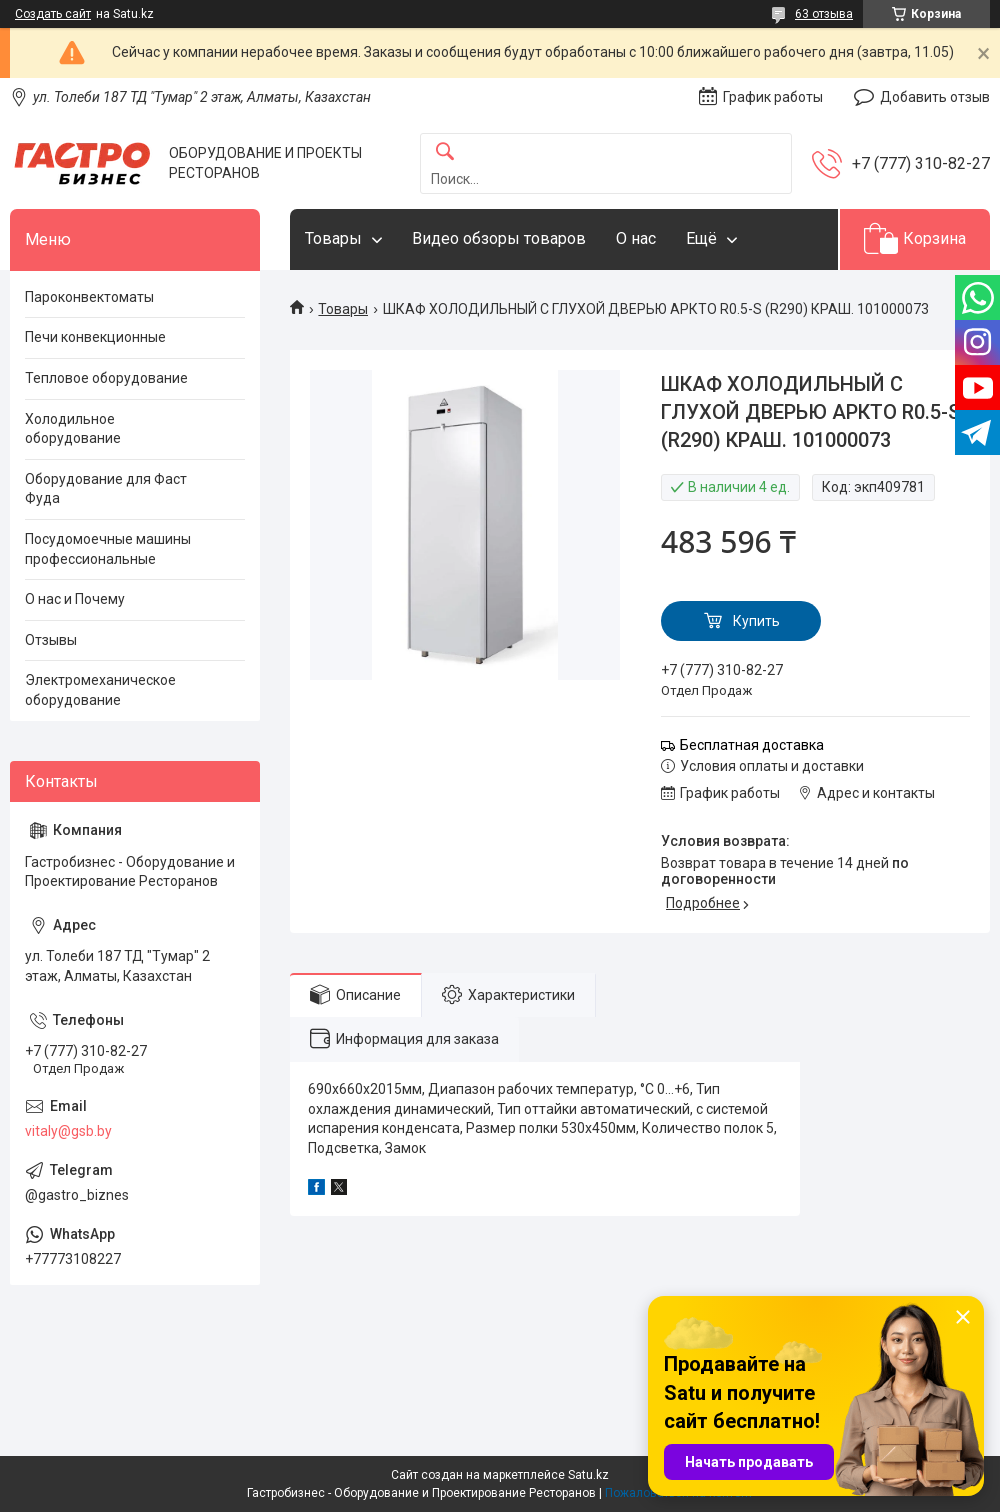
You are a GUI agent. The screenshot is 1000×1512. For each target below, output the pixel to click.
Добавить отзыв (935, 97)
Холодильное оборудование (73, 429)
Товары (333, 238)
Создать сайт (53, 14)
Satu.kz (588, 1475)
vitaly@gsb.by (68, 1131)
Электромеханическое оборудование (100, 690)
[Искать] (445, 152)
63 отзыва (824, 14)
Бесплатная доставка (752, 745)
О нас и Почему (75, 599)
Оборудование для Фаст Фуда (106, 489)
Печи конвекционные (95, 337)
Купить (756, 621)
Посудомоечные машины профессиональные (108, 549)
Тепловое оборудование (106, 378)
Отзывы (51, 640)
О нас (636, 238)
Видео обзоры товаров (499, 238)
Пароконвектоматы (89, 297)
